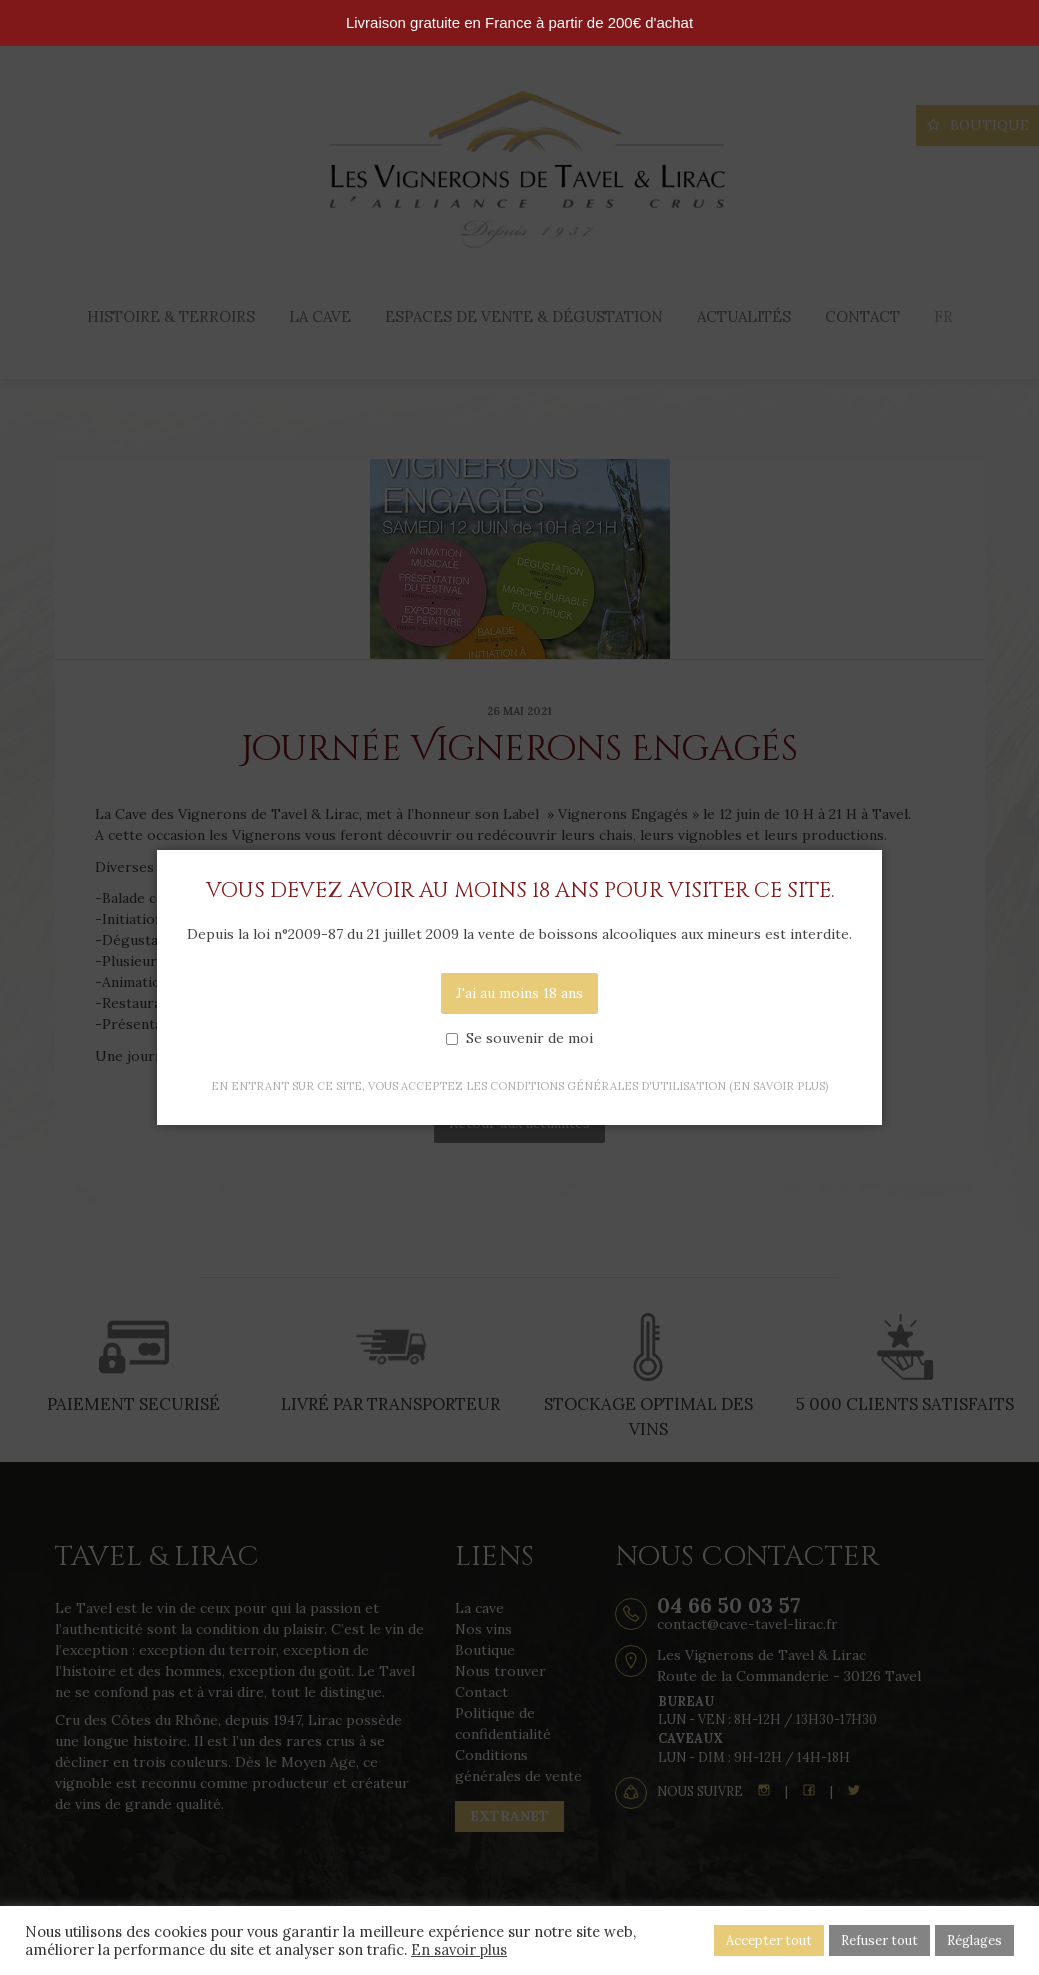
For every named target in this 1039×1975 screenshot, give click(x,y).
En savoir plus (459, 1950)
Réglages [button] (974, 1940)
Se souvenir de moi (529, 1038)
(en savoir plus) (778, 1086)
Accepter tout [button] (769, 1940)
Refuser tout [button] (879, 1940)
